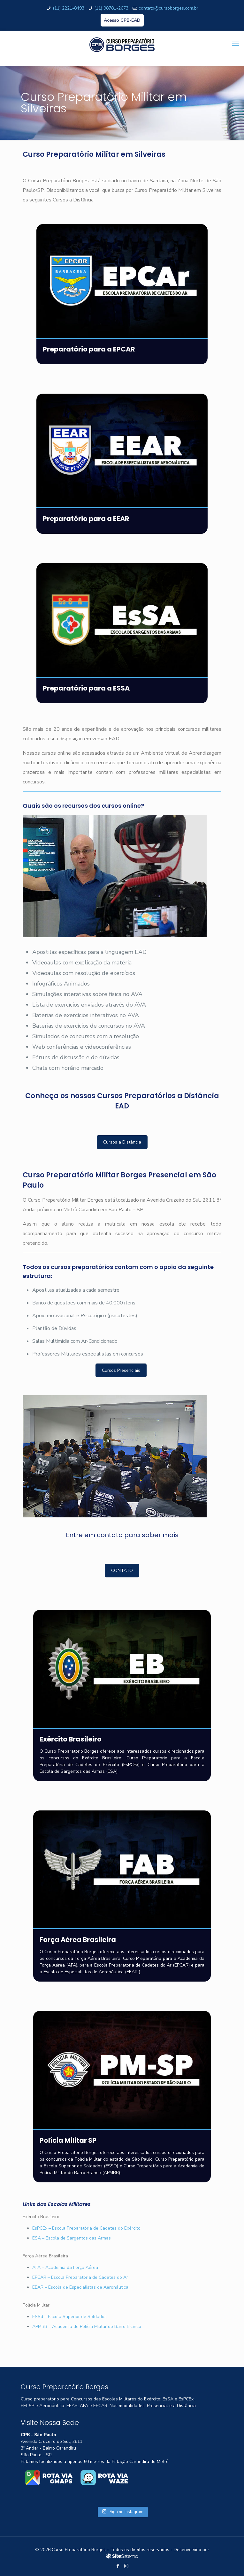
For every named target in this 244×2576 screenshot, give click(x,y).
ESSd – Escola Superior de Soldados (69, 2317)
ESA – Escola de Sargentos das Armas (71, 2238)
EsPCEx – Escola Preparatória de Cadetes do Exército (86, 2228)
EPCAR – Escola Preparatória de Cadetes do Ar (80, 2277)
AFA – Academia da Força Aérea (65, 2267)
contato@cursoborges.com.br (168, 8)
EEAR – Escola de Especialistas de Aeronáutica (80, 2287)
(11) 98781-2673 (111, 8)
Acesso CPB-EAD (122, 20)
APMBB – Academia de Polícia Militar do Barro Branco (86, 2326)
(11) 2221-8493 (68, 8)
